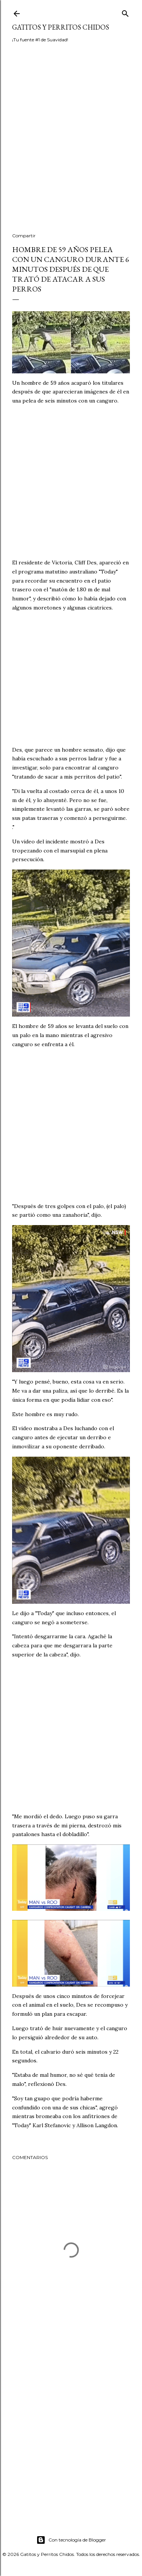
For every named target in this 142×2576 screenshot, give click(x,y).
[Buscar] (125, 12)
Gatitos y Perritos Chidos (60, 27)
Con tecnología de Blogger (71, 2540)
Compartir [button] (24, 235)
